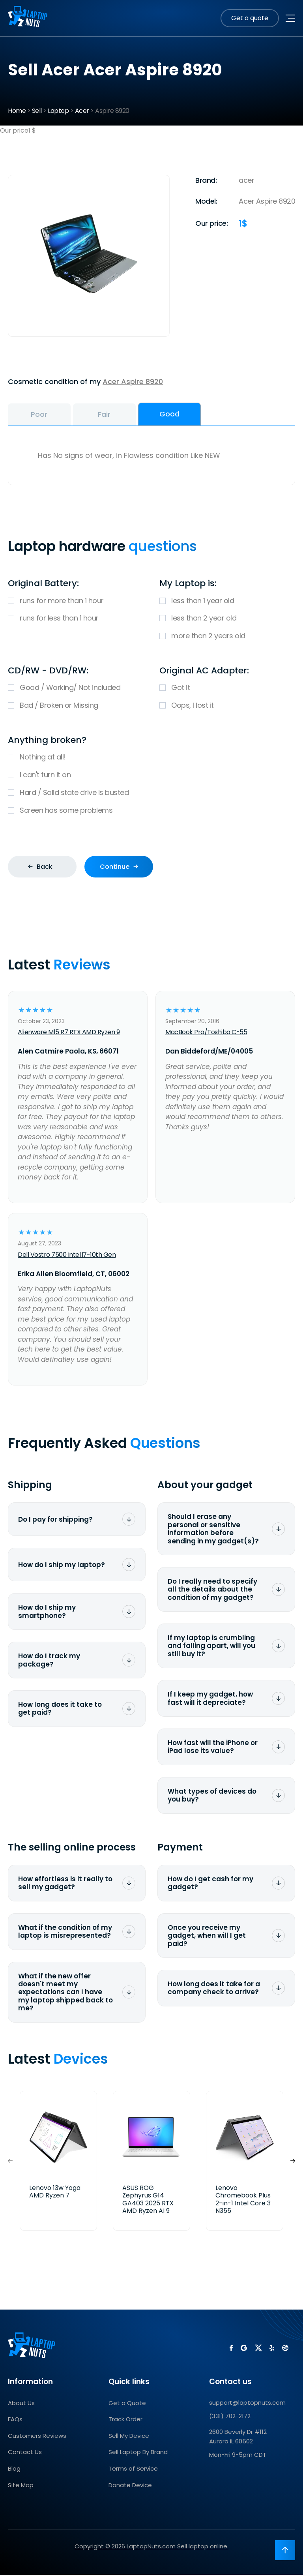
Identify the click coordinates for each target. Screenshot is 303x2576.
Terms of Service (133, 2469)
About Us (21, 2404)
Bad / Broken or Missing (76, 707)
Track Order (125, 2420)
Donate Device (130, 2486)
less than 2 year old (227, 620)
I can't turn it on (151, 776)
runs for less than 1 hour (76, 620)
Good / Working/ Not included (76, 689)
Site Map (21, 2486)
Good (200, 414)
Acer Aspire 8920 (133, 381)
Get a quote (249, 17)
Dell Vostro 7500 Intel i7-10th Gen (67, 1255)
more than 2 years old (227, 637)
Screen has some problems (151, 811)
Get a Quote (127, 2404)
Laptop (58, 110)
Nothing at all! (151, 759)
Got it (227, 689)
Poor (45, 415)
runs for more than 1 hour (76, 602)
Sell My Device (128, 2437)
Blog (14, 2469)
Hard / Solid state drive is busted (151, 794)
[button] (292, 2162)
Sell (37, 110)
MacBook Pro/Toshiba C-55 (206, 1033)
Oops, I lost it (227, 707)
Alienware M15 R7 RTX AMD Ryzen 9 (69, 1033)
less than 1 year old (227, 602)
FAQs (15, 2420)
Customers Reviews (37, 2437)
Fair (122, 415)
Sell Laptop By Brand (138, 2453)
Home (17, 110)
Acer (82, 110)
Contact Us (25, 2453)
